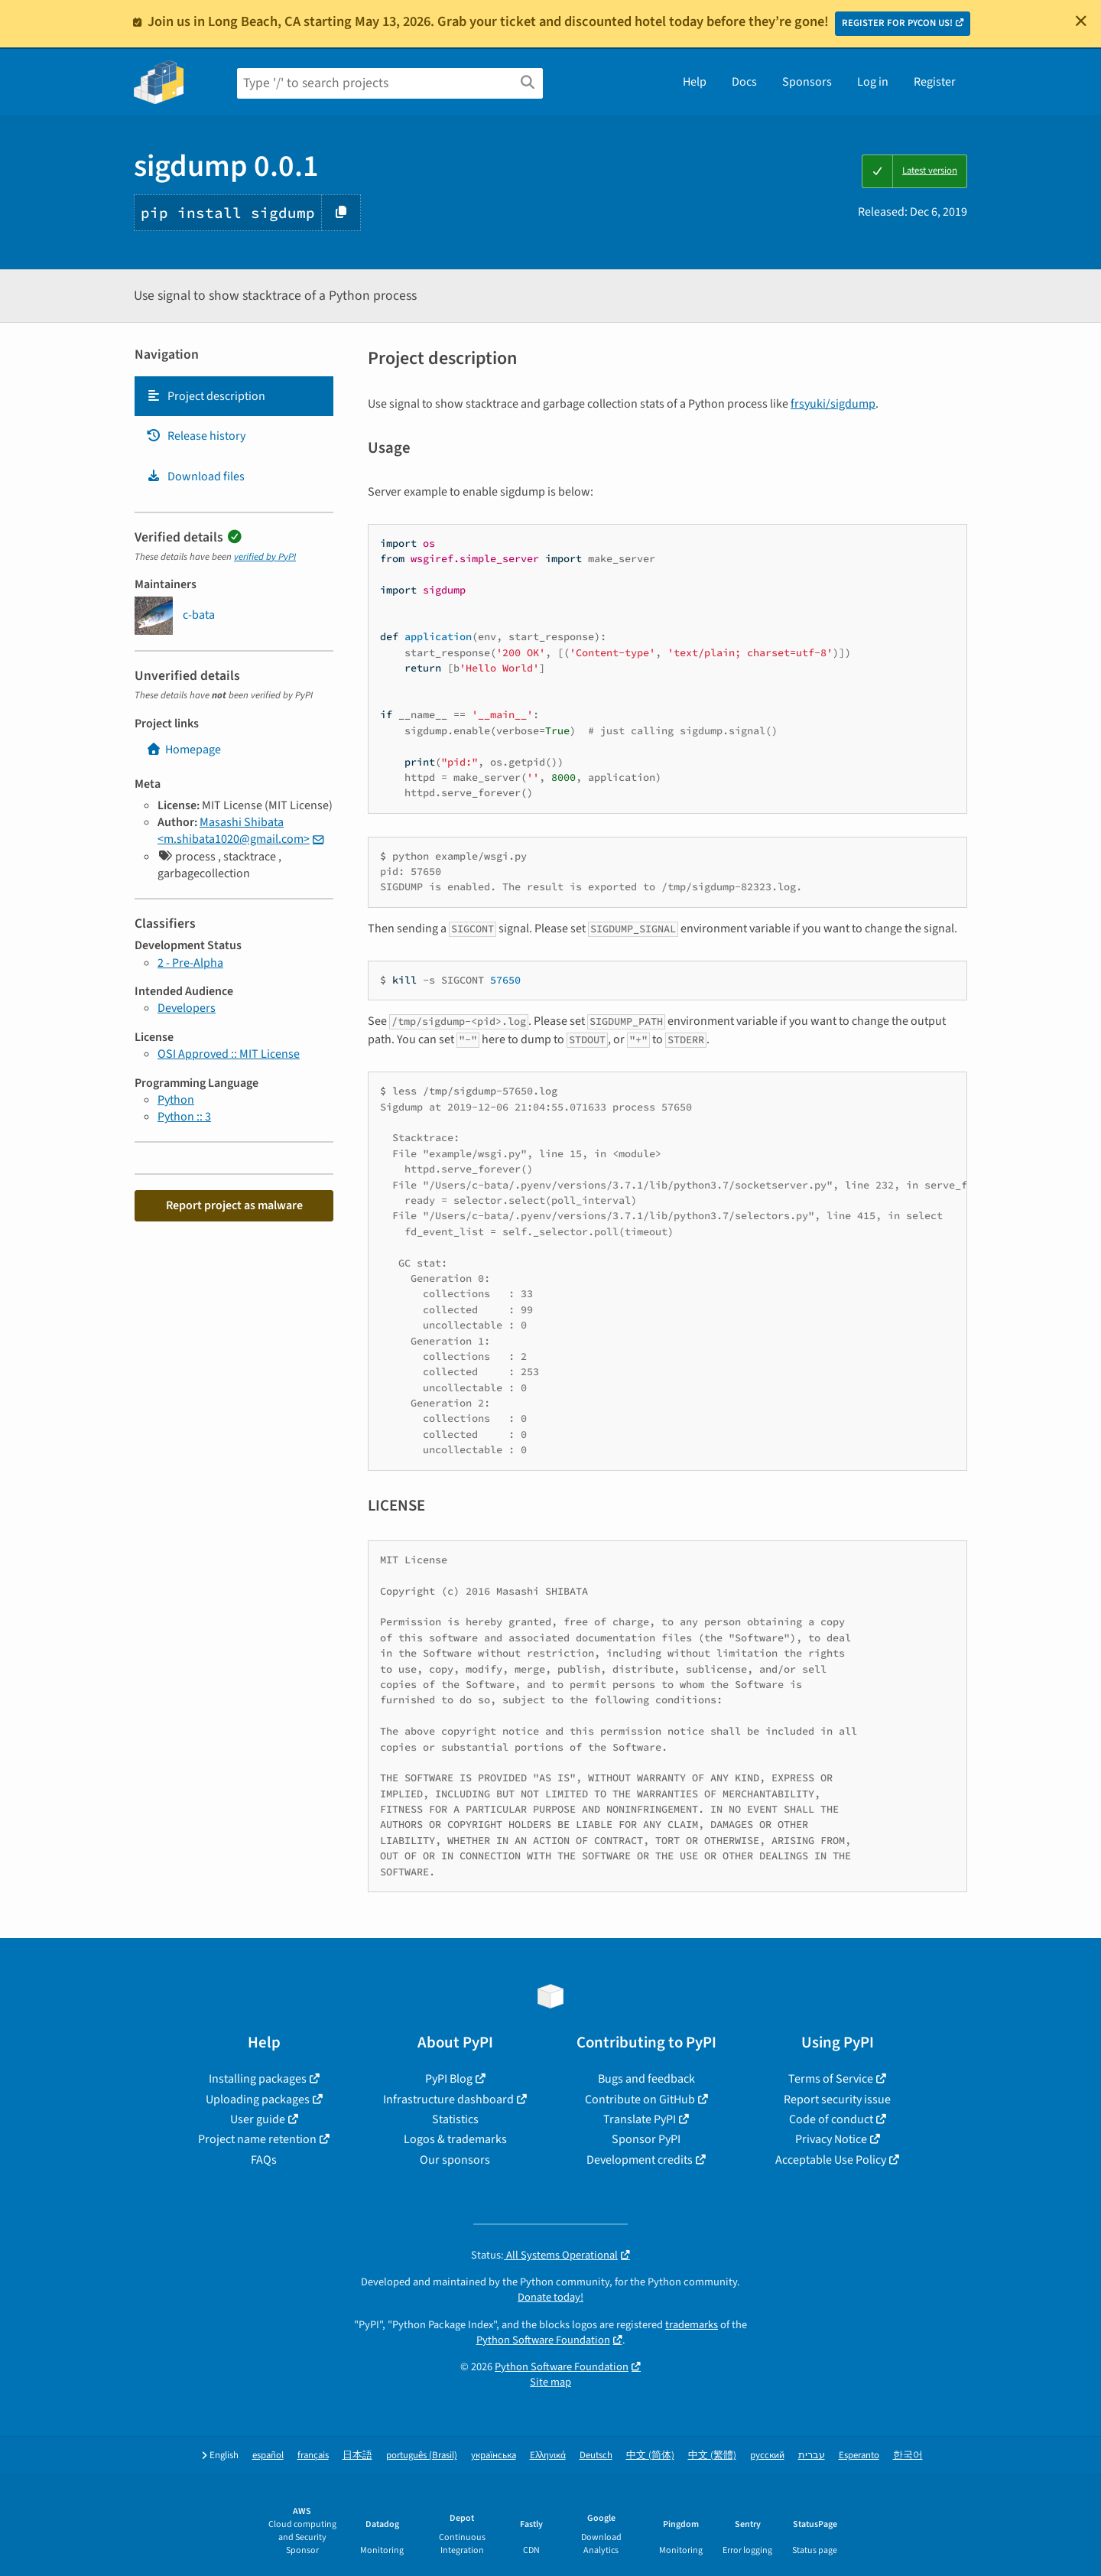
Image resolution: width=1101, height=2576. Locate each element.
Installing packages (258, 2078)
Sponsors (807, 81)
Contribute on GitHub (640, 2099)
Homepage (183, 749)
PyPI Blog (449, 2078)
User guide (257, 2119)
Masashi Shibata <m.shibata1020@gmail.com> (234, 830)
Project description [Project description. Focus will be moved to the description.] (205, 396)
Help (694, 81)
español (268, 2455)
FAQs (264, 2160)
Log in (872, 81)
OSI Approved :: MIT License (229, 1054)
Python (176, 1099)
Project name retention (257, 2139)
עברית (811, 2455)
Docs (744, 81)
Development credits (639, 2160)
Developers (187, 1008)
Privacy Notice (831, 2139)
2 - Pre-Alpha (190, 963)
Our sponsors (455, 2160)
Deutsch (596, 2455)
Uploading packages (258, 2099)
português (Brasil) (421, 2455)
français (313, 2455)
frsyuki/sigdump (833, 403)
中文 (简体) (650, 2455)
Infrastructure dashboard (448, 2099)
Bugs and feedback (646, 2078)
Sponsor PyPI (646, 2139)
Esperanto (859, 2455)
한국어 (908, 2455)
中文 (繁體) (712, 2455)
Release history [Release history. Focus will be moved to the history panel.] (195, 436)
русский (767, 2455)
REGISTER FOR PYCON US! (897, 23)
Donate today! (550, 2297)
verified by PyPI (265, 557)
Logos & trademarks (455, 2139)
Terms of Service (830, 2078)
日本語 (357, 2455)
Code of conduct (831, 2119)
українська (493, 2455)
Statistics (455, 2119)
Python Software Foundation (543, 2340)
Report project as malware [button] (234, 1205)
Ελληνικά (548, 2455)
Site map (550, 2382)
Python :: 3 (184, 1116)
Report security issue (837, 2099)
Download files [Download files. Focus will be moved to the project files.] (195, 476)
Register (935, 81)
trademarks (691, 2325)
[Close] (1081, 20)
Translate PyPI (639, 2119)
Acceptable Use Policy (830, 2160)
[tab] (234, 396)
